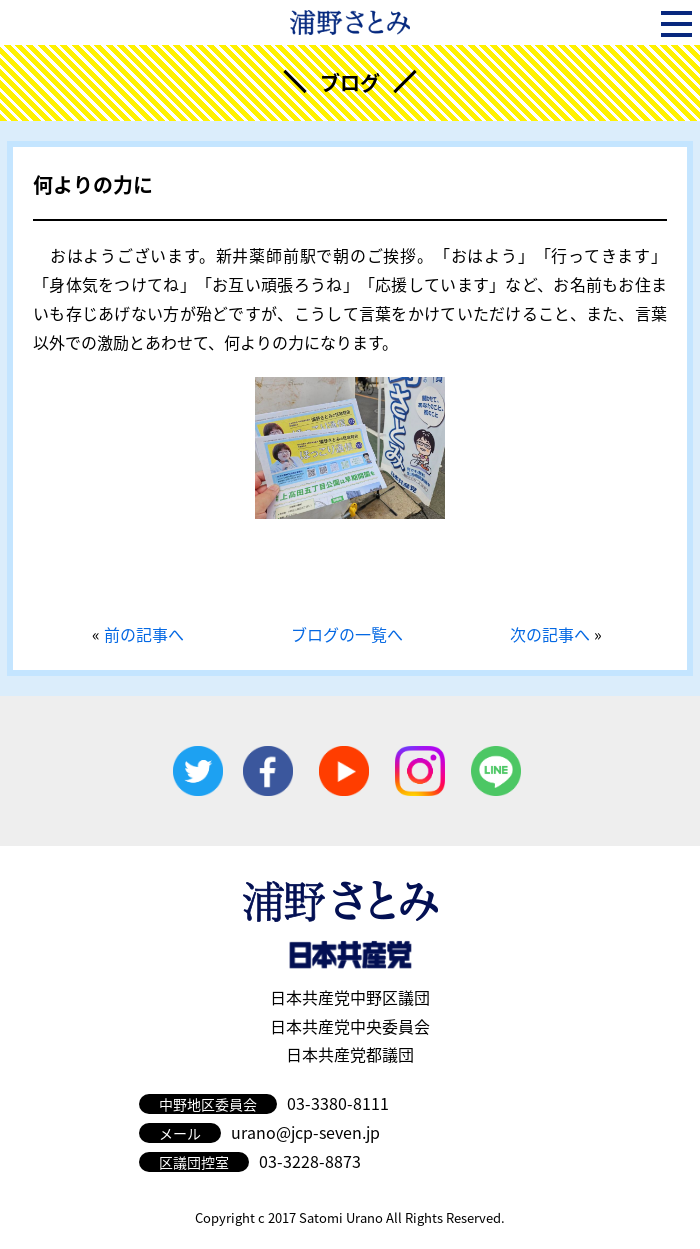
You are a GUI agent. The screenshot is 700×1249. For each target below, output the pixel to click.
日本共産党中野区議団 (350, 997)
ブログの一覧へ (347, 634)
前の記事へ (144, 634)
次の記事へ (550, 634)
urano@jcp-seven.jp (305, 1132)
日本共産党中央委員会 (350, 1026)
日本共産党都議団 (350, 1054)
